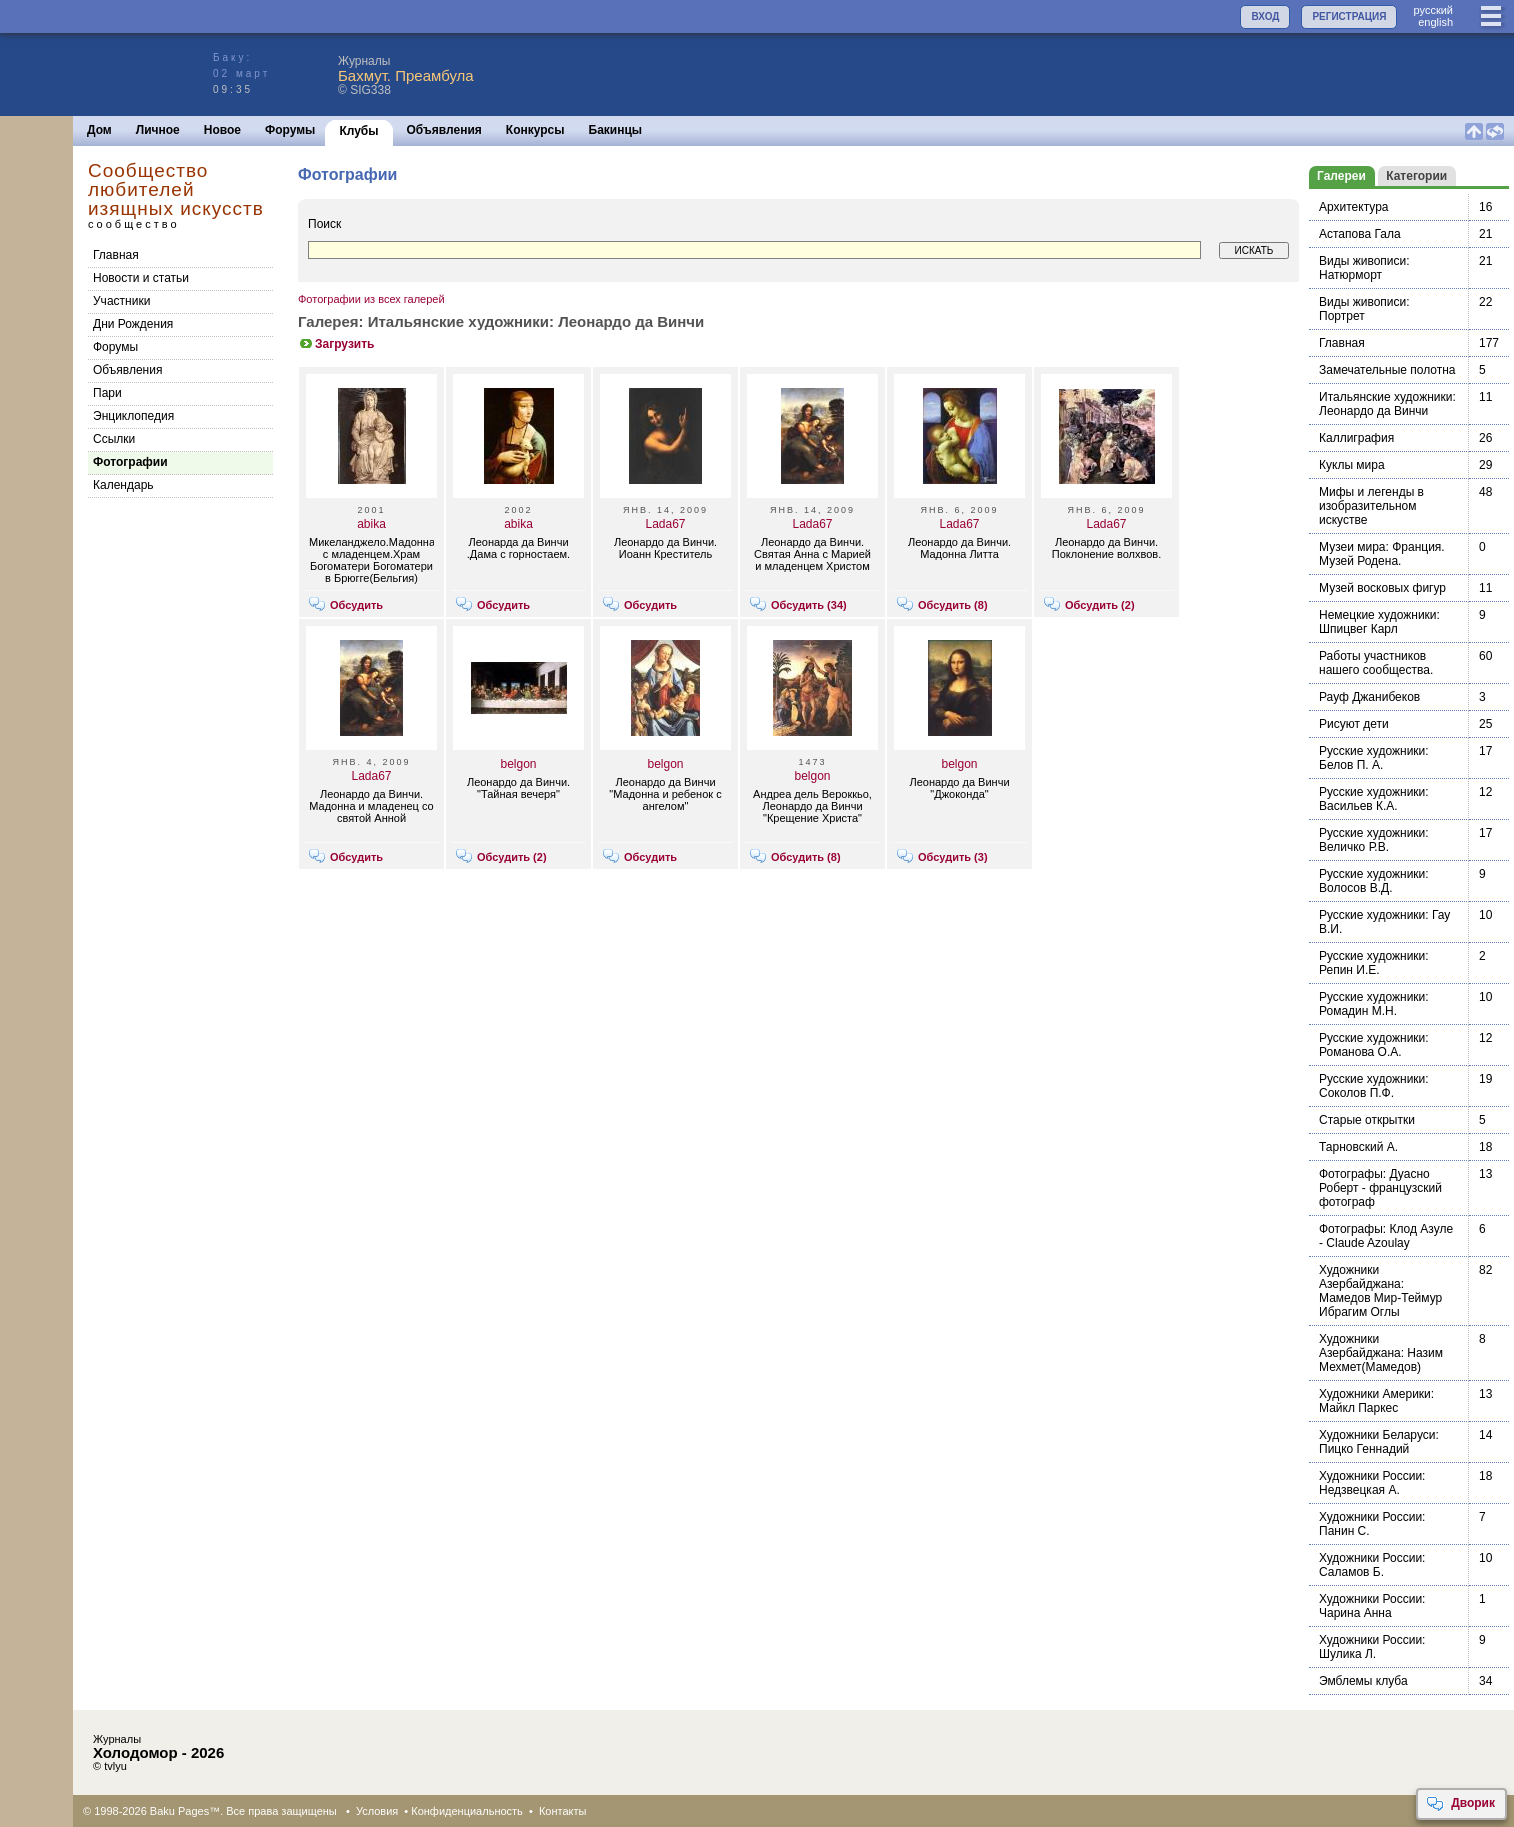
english (1435, 22)
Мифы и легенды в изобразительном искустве (1371, 506)
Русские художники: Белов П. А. (1374, 758)
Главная (116, 255)
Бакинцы (616, 130)
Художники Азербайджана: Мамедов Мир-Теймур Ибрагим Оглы (1380, 1291)
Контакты (563, 1811)
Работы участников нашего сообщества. (1376, 663)
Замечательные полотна (1387, 370)
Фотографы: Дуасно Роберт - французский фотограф (1380, 1188)
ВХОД (1265, 16)
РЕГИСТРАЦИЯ (1349, 16)
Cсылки (114, 439)
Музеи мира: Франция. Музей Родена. (1382, 554)
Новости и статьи (141, 278)
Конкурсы (535, 130)
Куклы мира (1352, 465)
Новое (222, 130)
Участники (121, 301)
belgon (518, 764)
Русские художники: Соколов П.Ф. (1374, 1086)
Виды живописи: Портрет (1364, 309)
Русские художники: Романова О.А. (1374, 1045)
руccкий (1433, 10)
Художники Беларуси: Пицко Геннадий (1379, 1442)
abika (371, 524)
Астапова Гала (1360, 234)
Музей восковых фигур (1382, 588)
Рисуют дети (1354, 724)
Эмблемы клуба (1363, 1681)
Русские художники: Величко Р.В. (1374, 840)
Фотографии (130, 462)
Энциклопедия (133, 416)
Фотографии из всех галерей (371, 299)
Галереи (1341, 176)
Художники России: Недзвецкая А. (1372, 1483)
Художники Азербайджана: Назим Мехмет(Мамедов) (1381, 1353)
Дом (99, 130)
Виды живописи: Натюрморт (1364, 268)
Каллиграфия (1356, 438)
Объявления (444, 130)
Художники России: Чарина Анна (1372, 1606)
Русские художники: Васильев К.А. (1374, 799)
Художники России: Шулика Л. (1372, 1647)
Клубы (358, 131)
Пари (107, 393)
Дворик (1460, 1804)
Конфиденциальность (467, 1811)
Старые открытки (1367, 1120)
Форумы (290, 130)
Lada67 (665, 524)
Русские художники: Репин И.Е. (1374, 963)
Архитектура (1354, 207)
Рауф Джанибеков (1369, 697)
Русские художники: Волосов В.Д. (1374, 881)
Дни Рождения (133, 324)
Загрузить (336, 344)
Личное (158, 130)
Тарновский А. (1358, 1147)
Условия (377, 1811)
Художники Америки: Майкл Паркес (1376, 1401)
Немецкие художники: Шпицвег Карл (1379, 622)
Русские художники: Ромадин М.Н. (1374, 1004)
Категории (1416, 176)
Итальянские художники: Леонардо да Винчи (1387, 404)
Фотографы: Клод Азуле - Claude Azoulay (1386, 1236)
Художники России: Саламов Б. (1372, 1565)
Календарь (123, 485)
